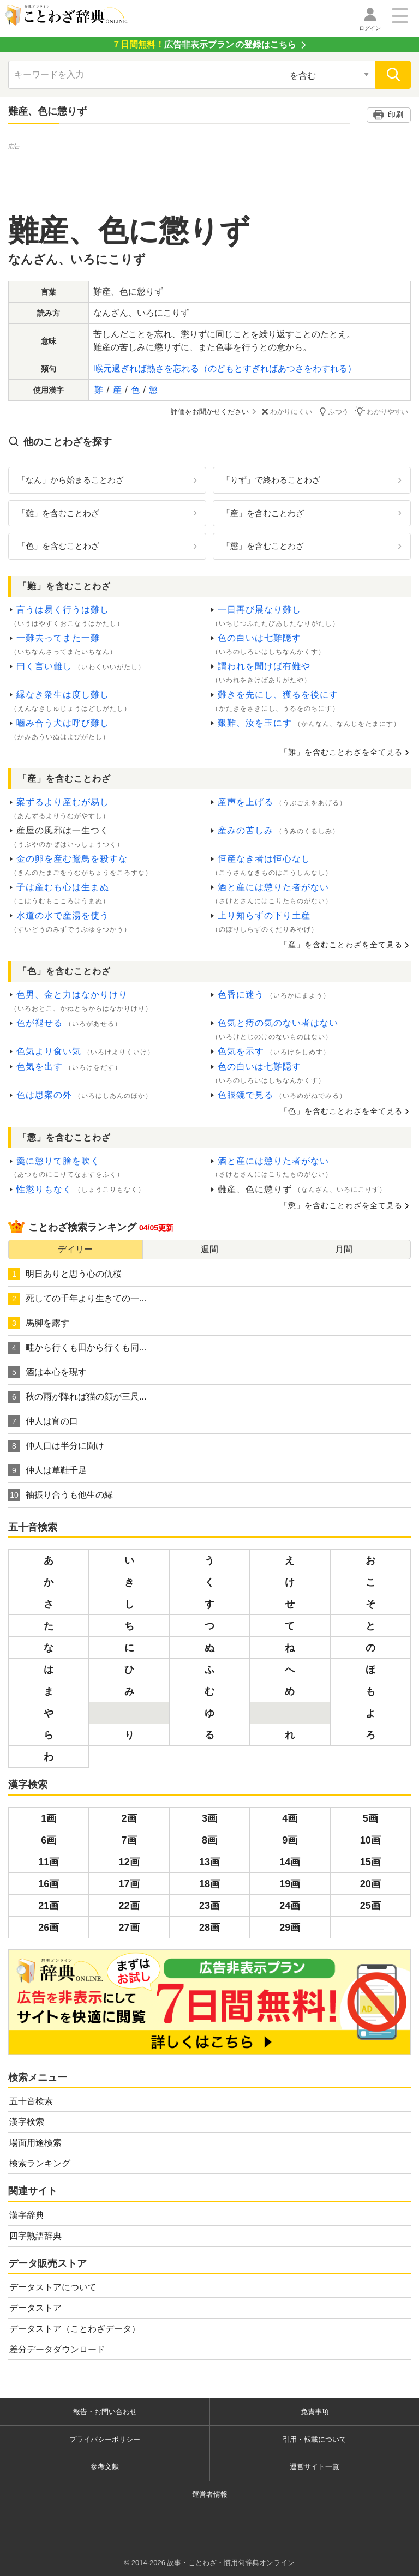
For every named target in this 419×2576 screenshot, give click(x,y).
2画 (129, 1817)
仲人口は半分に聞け (56, 1445)
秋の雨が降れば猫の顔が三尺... (77, 1396)
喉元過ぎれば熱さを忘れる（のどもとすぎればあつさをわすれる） (225, 368)
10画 (370, 1839)
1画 (48, 1817)
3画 (209, 1817)
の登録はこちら (204, 44)
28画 (209, 1927)
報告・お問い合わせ (105, 2411)
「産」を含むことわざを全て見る (341, 944)
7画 (129, 1839)
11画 (48, 1861)
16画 (48, 1883)
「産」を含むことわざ (263, 512)
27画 (129, 1927)
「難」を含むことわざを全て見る (341, 752)
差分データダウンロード (57, 2349)
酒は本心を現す (47, 1372)
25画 (370, 1905)
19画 (289, 1883)
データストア (35, 2308)
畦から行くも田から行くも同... (77, 1347)
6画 (48, 1839)
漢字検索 (26, 2122)
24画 (289, 1905)
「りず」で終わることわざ (271, 479)
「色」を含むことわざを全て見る (341, 1110)
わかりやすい (384, 411)
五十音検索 (31, 2101)
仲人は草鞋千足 (47, 1470)
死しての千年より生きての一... (77, 1298)
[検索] (393, 75)
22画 (129, 1905)
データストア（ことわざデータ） (74, 2328)
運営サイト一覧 (314, 2467)
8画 (209, 1839)
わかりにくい (289, 411)
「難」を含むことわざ (58, 512)
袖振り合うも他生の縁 (60, 1494)
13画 (209, 1861)
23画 (209, 1905)
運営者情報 (210, 2494)
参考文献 (105, 2467)
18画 (209, 1883)
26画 (48, 1927)
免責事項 (315, 2411)
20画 (370, 1883)
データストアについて (53, 2287)
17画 (129, 1883)
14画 (289, 1861)
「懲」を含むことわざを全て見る (341, 1204)
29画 (289, 1927)
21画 (48, 1905)
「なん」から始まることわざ (70, 479)
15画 (370, 1861)
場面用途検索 (35, 2142)
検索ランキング (39, 2163)
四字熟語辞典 (35, 2235)
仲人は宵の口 (43, 1421)
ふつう (336, 411)
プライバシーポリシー (104, 2439)
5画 (370, 1817)
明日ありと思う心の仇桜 (65, 1274)
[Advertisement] (209, 176)
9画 (289, 1839)
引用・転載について (314, 2439)
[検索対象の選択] (330, 75)
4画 (289, 1817)
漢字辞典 (26, 2214)
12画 (129, 1861)
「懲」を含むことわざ (263, 545)
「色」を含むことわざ (58, 545)
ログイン (370, 28)
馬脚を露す (38, 1323)
